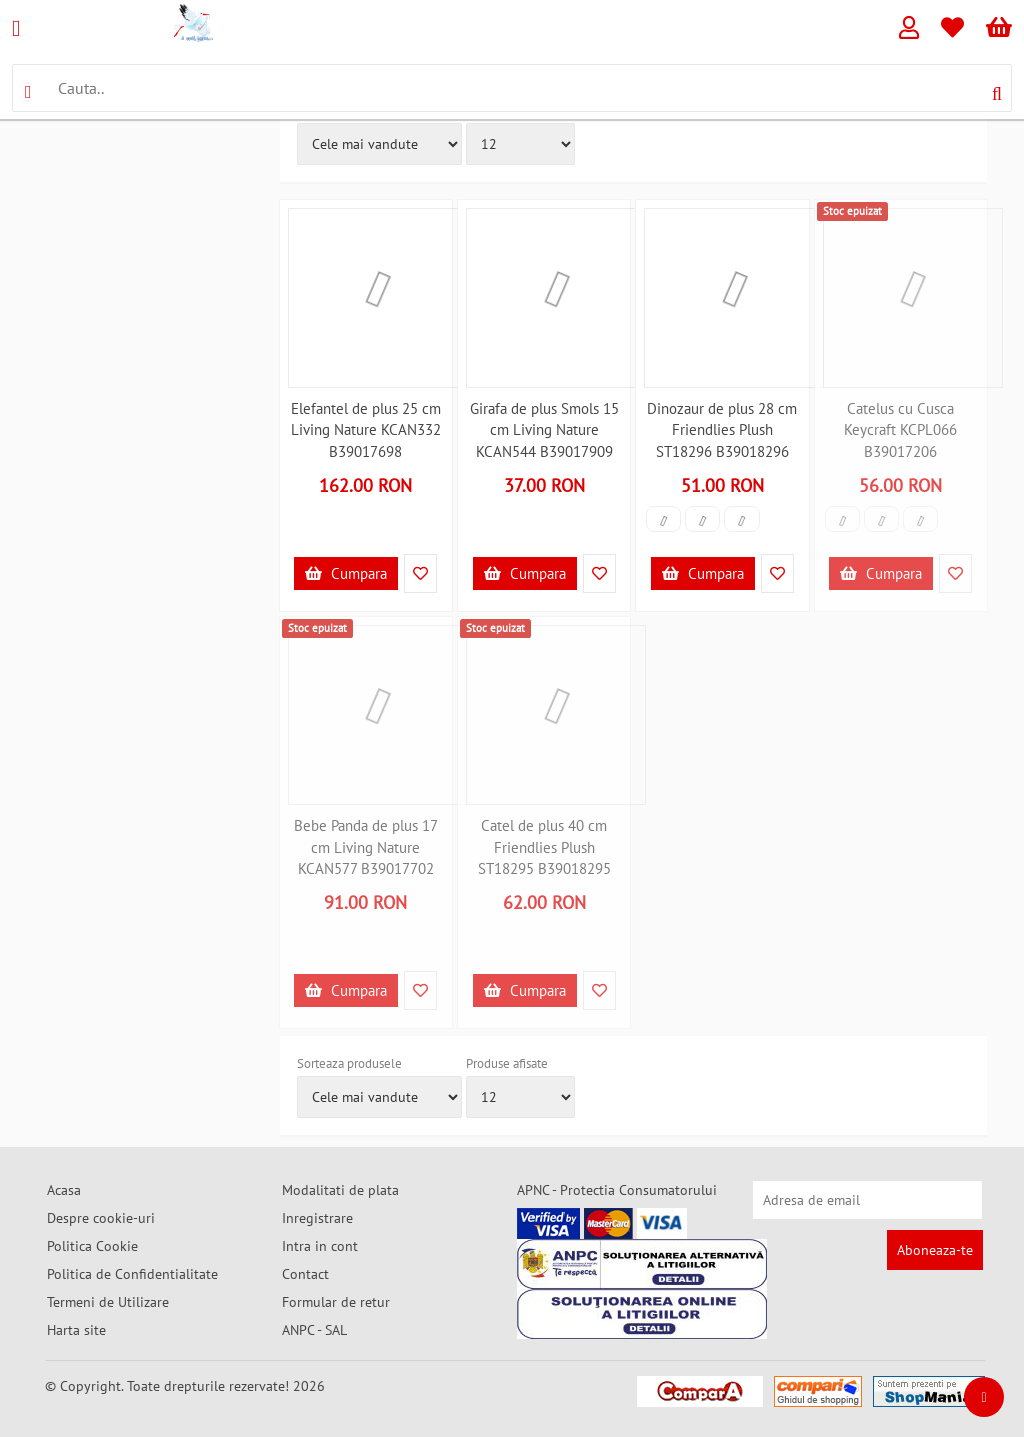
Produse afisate (507, 1063)
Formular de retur (336, 1302)
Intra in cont (320, 1246)
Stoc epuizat (852, 211)
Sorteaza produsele (349, 1063)
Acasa (64, 1190)
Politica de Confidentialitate (132, 1274)
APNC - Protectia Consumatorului (617, 1190)
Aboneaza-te (935, 1250)
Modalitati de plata (340, 1190)
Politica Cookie (92, 1246)
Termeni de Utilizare (108, 1302)
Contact (305, 1274)
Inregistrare (317, 1218)
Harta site (76, 1330)
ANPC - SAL (314, 1330)
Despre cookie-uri (101, 1218)
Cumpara (346, 573)
